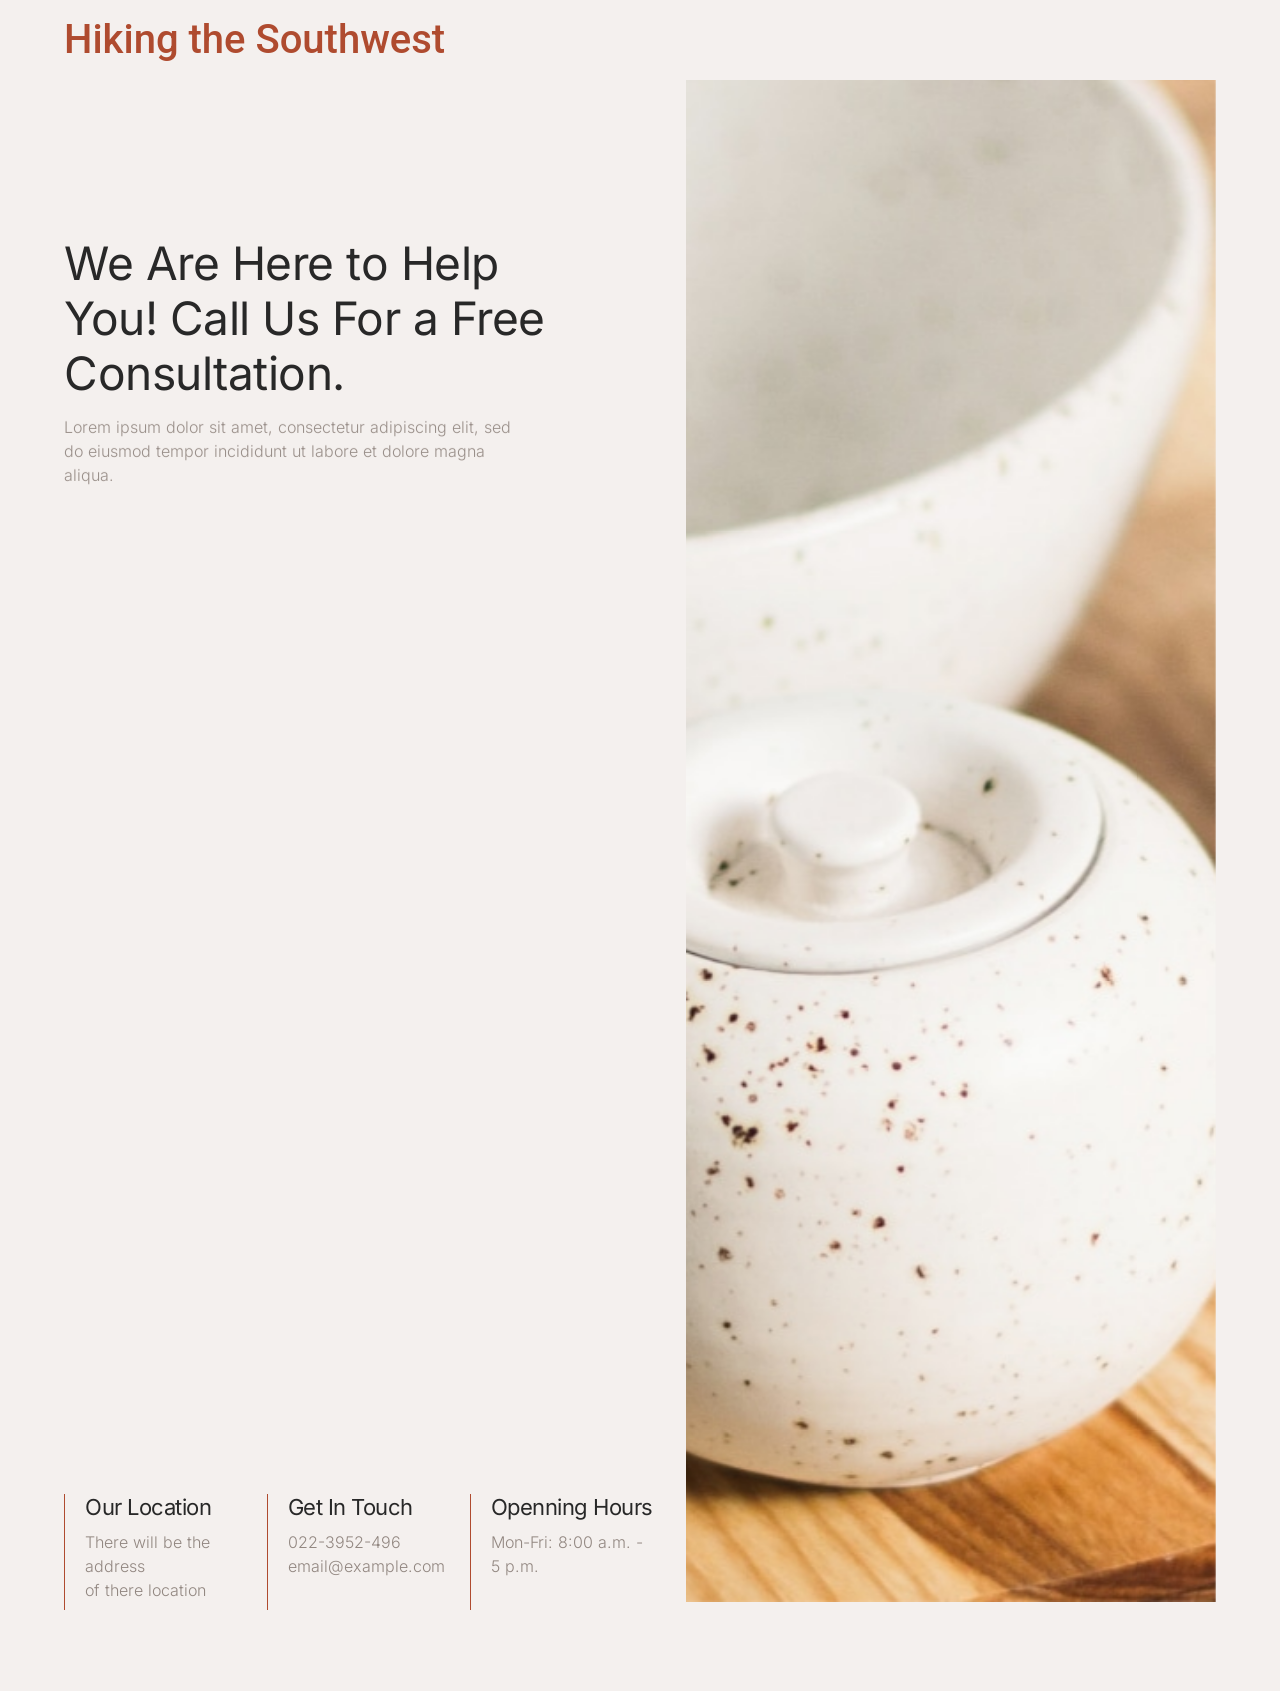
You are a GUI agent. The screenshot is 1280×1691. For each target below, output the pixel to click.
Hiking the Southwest (254, 39)
